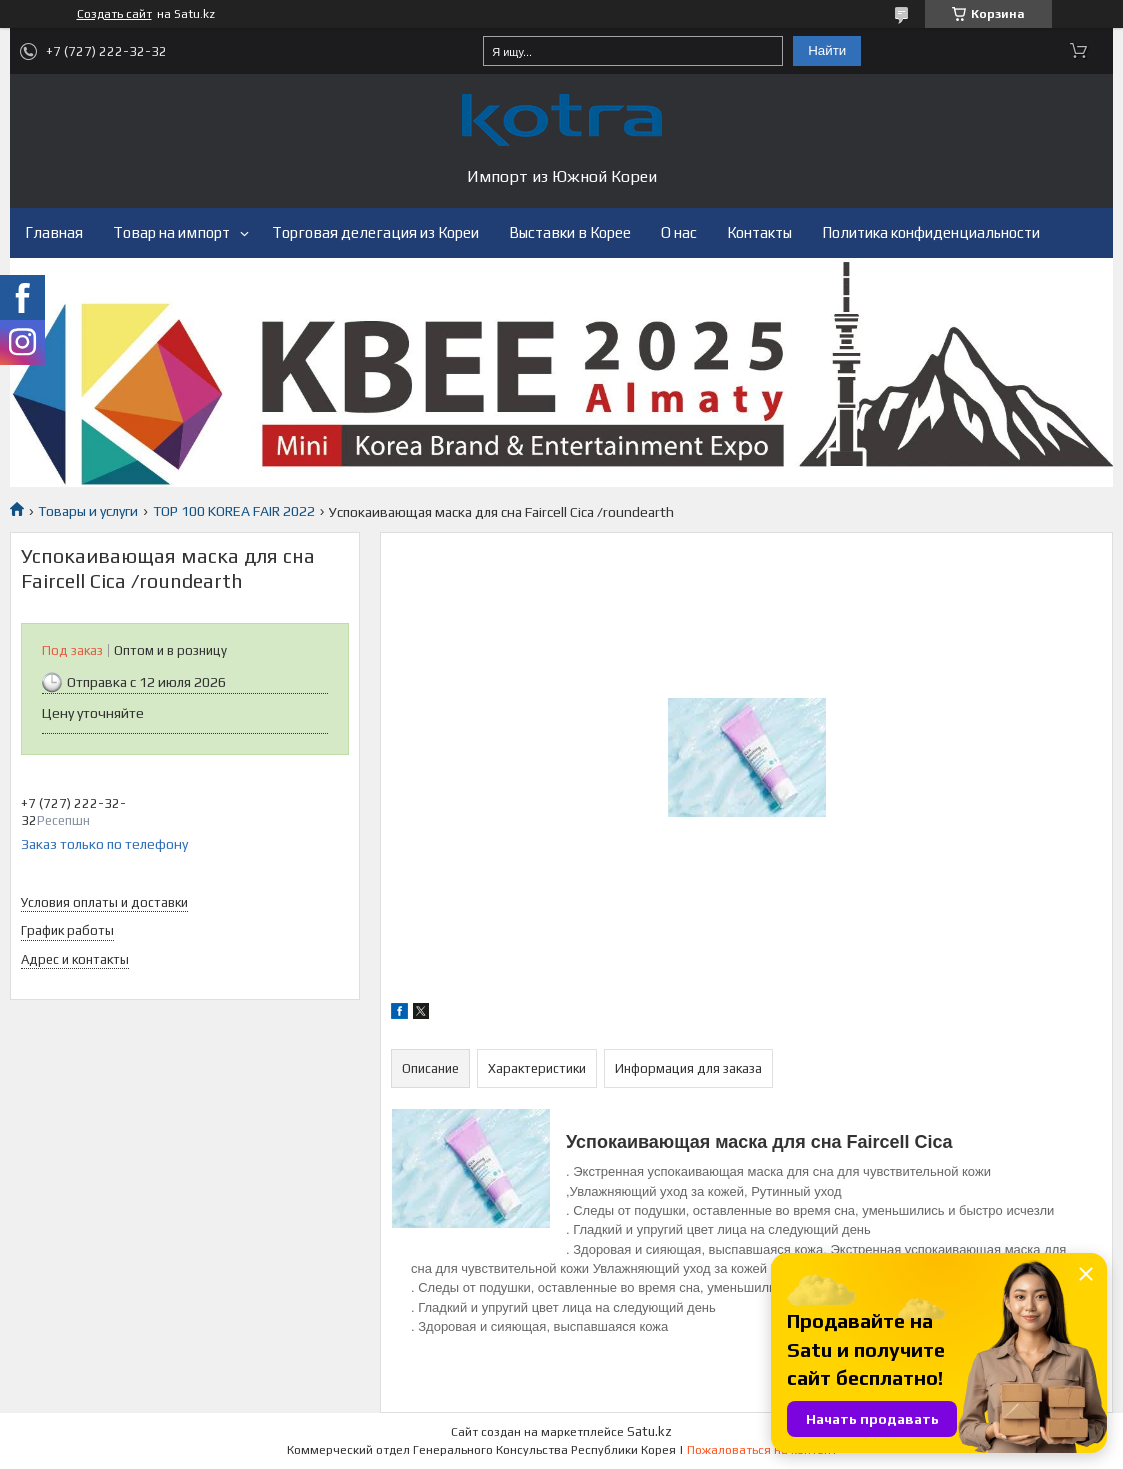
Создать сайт (114, 14)
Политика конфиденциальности (931, 232)
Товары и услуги (88, 511)
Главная (54, 232)
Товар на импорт (171, 232)
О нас (679, 232)
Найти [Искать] (827, 50)
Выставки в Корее (570, 232)
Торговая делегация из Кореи (375, 232)
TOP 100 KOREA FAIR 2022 (234, 511)
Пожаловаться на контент (762, 1450)
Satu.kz (649, 1431)
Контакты (759, 232)
